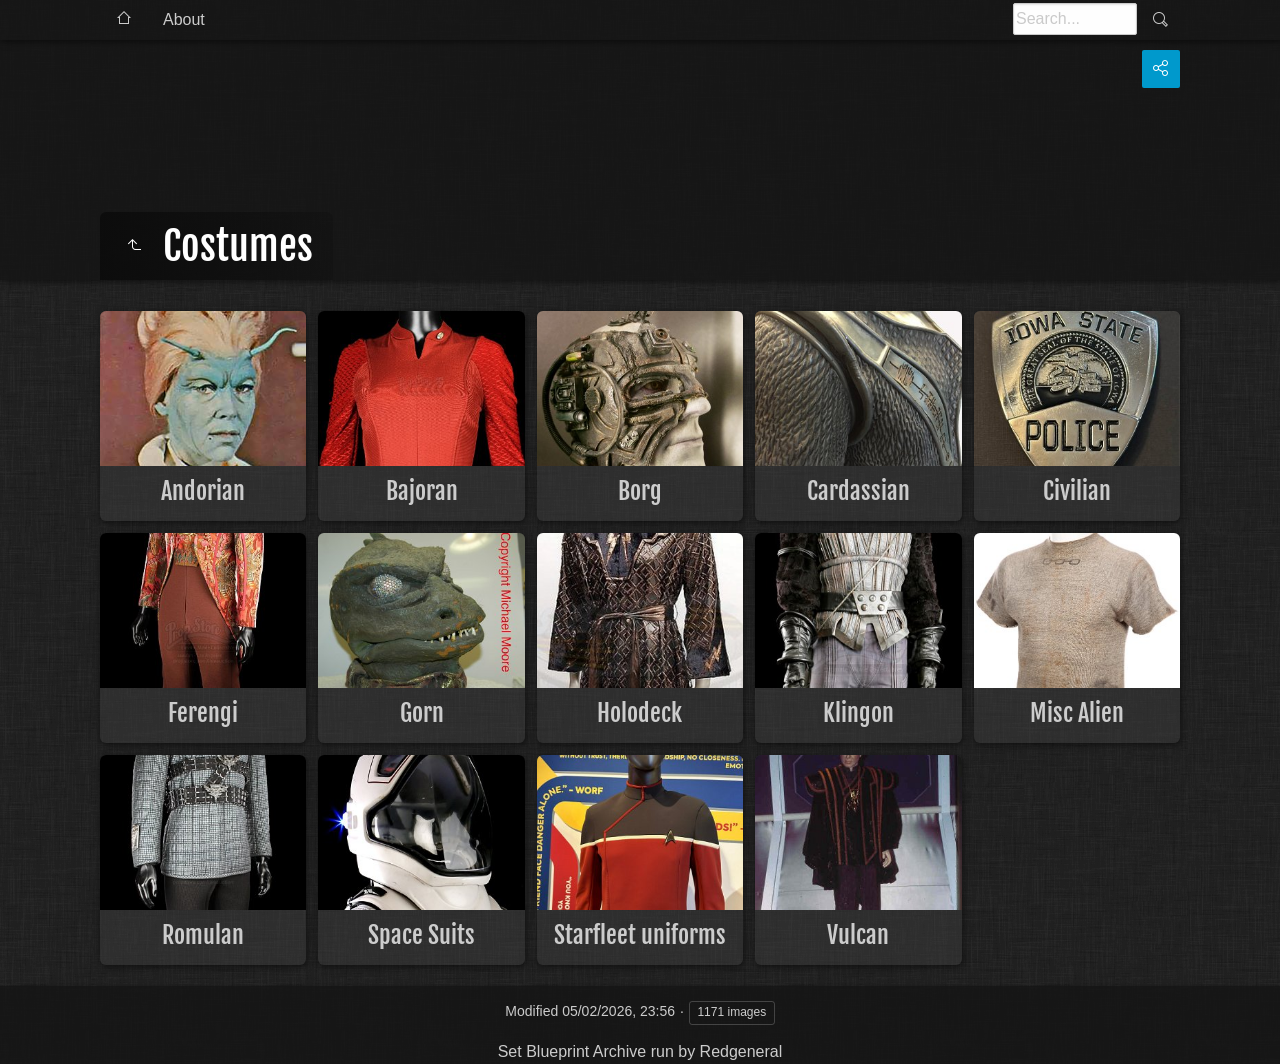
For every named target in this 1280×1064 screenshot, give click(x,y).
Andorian (203, 491)
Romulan (203, 935)
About (184, 19)
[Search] (1075, 19)
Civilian (1077, 491)
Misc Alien (1077, 713)
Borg (640, 491)
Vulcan (858, 935)
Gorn (422, 713)
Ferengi (203, 713)
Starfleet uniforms (640, 935)
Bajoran (422, 491)
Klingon (858, 713)
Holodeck (639, 713)
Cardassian (858, 491)
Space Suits (421, 935)
